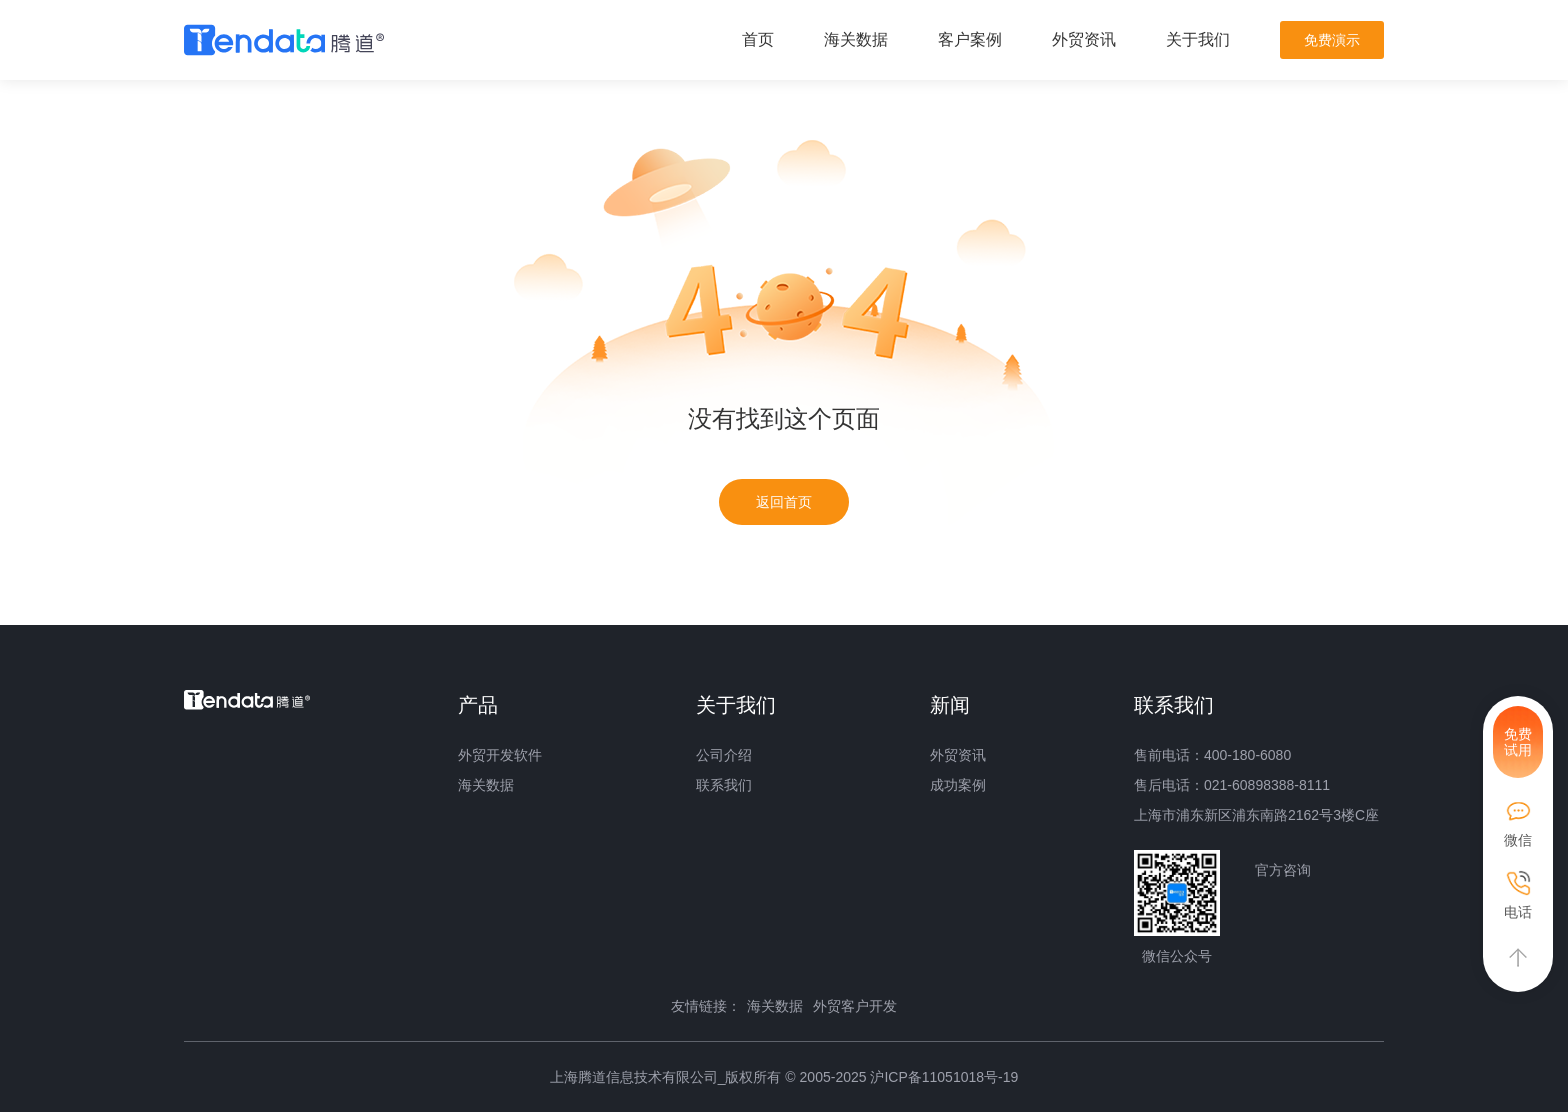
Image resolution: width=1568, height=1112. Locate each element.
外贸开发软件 (500, 755)
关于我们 (1198, 39)
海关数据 (856, 39)
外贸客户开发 (855, 1006)
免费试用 (1518, 742)
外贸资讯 (1084, 39)
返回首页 (784, 502)
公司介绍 (724, 755)
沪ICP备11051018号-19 (944, 1077)
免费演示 (1332, 40)
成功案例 (958, 785)
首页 (758, 39)
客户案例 (970, 39)
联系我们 (724, 785)
